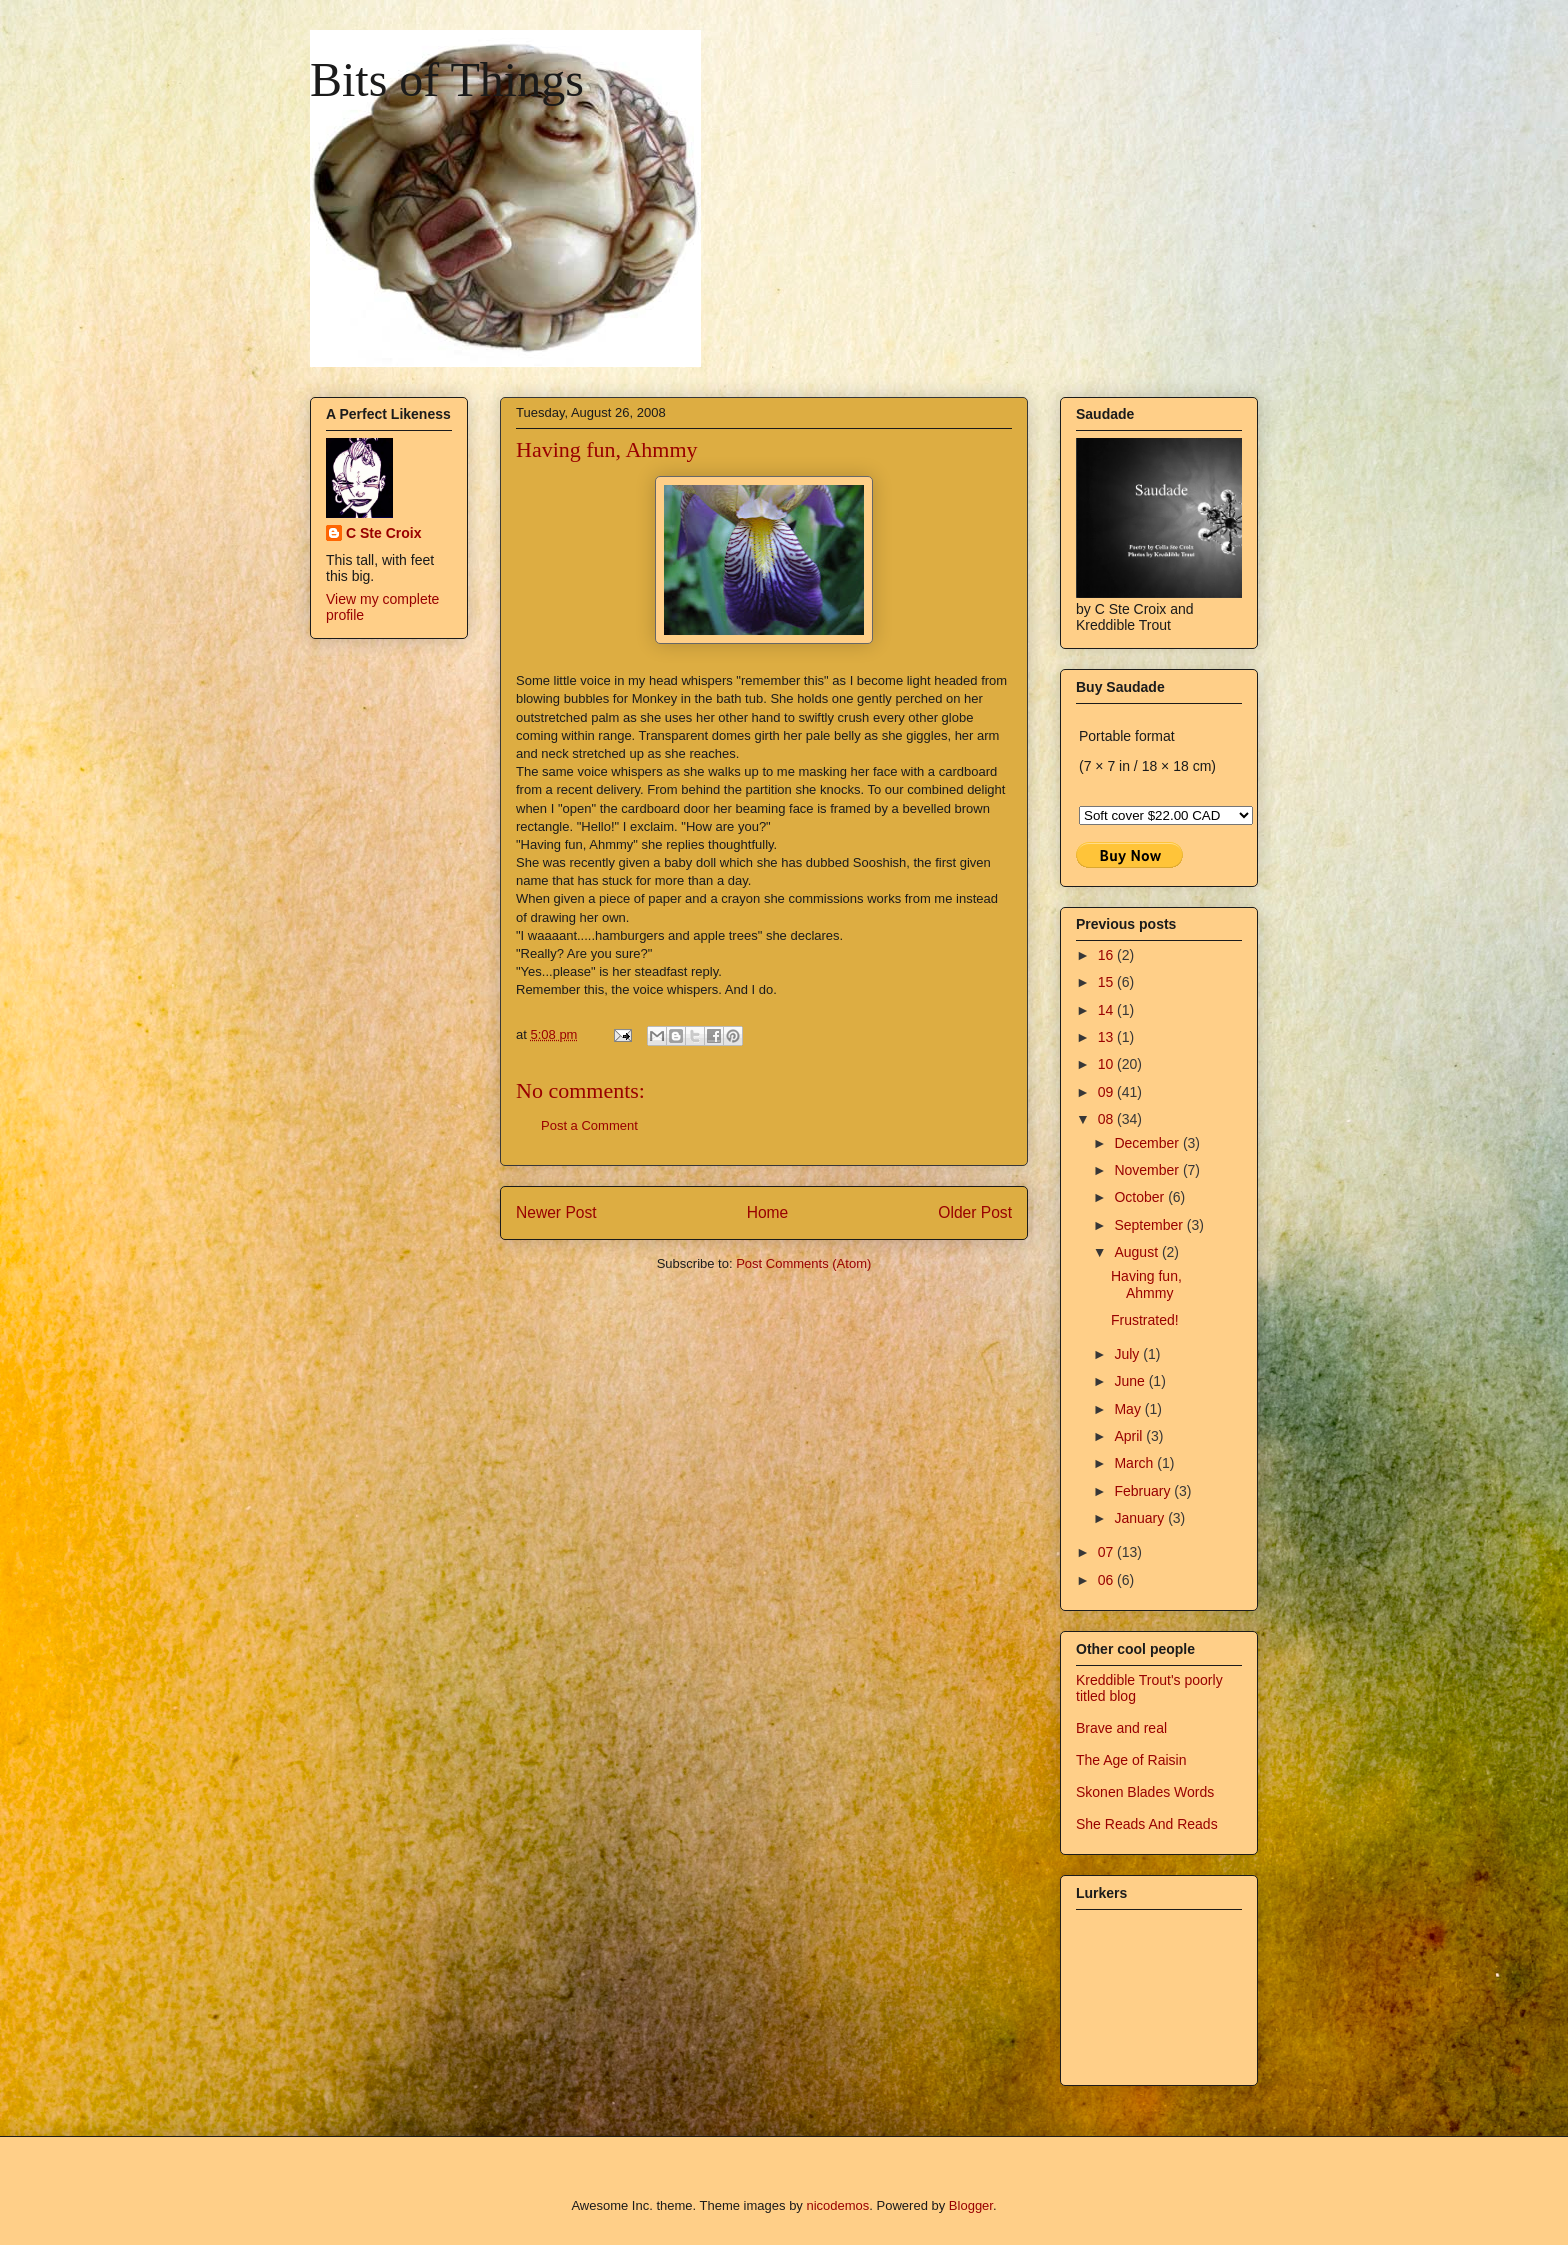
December (1148, 1143)
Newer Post (556, 1212)
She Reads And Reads (1147, 1824)
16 (1107, 955)
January (1141, 1518)
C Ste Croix (383, 533)
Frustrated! (1145, 1320)
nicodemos (837, 2205)
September (1150, 1225)
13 (1107, 1037)
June (1131, 1381)
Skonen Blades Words (1145, 1792)
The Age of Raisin (1131, 1760)
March (1135, 1463)
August (1137, 1252)
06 (1107, 1580)
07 (1107, 1552)
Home (768, 1212)
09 (1107, 1092)
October (1141, 1197)
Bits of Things (447, 79)
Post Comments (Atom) (803, 1263)
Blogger (971, 2205)
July (1128, 1354)
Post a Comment (589, 1125)
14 (1107, 1010)
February (1144, 1491)
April (1130, 1436)
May (1129, 1409)
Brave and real (1121, 1728)
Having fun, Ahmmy (1146, 1284)
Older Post (975, 1212)
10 (1107, 1064)
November (1148, 1170)
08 (1107, 1119)
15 (1107, 982)
